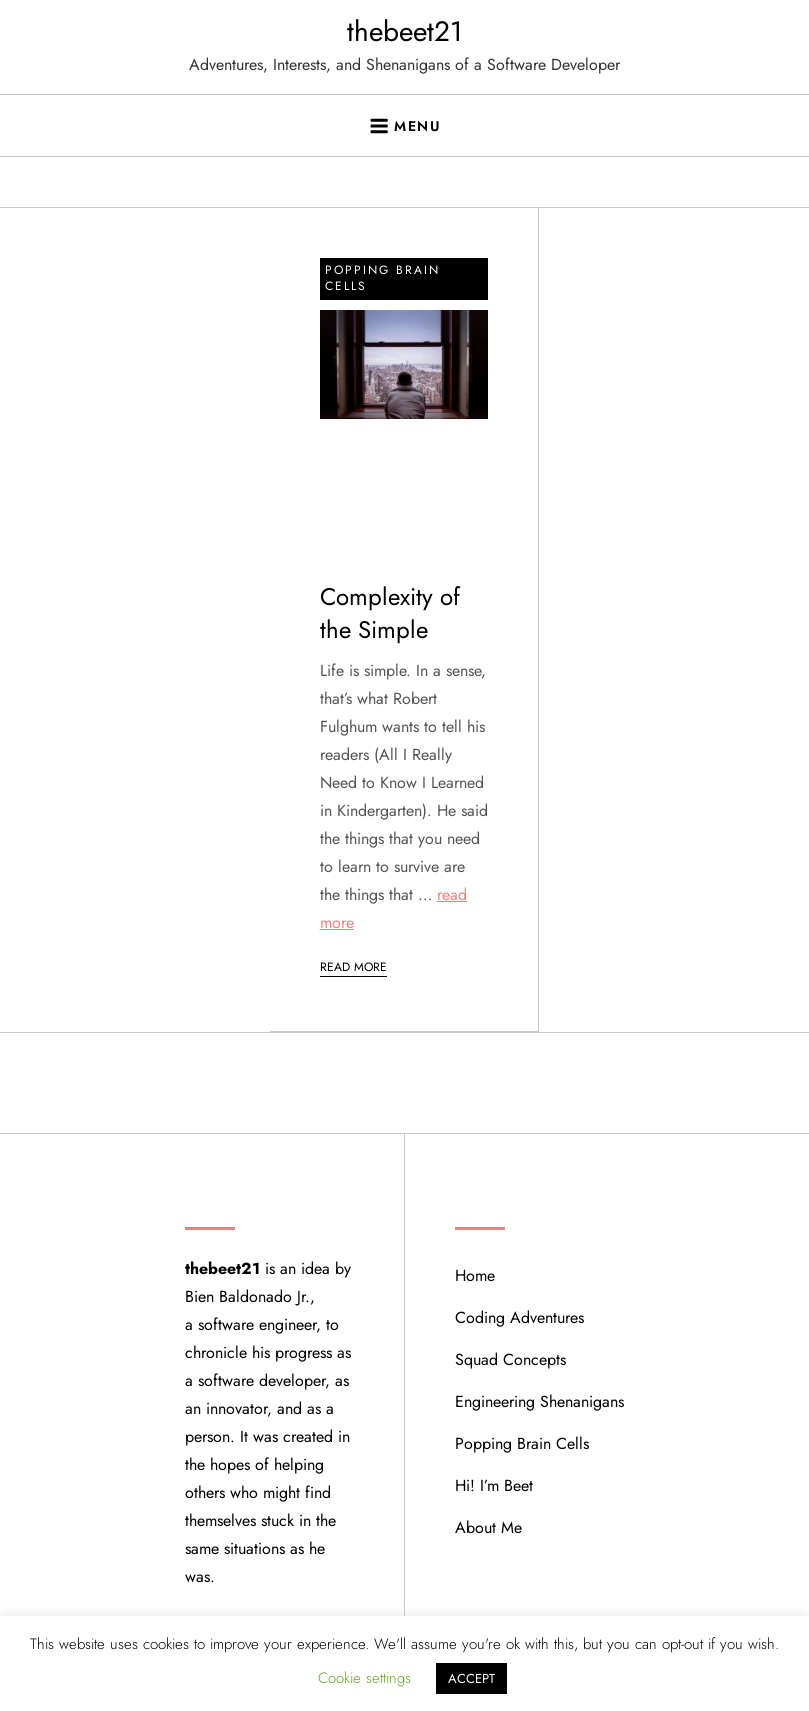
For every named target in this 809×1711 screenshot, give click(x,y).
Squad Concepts (510, 1359)
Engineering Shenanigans (539, 1401)
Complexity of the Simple (390, 613)
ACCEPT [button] (471, 1678)
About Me (488, 1527)
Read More (353, 967)
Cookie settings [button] (364, 1678)
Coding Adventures (519, 1317)
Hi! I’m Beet (494, 1485)
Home (475, 1275)
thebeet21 (405, 31)
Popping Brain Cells (382, 278)
